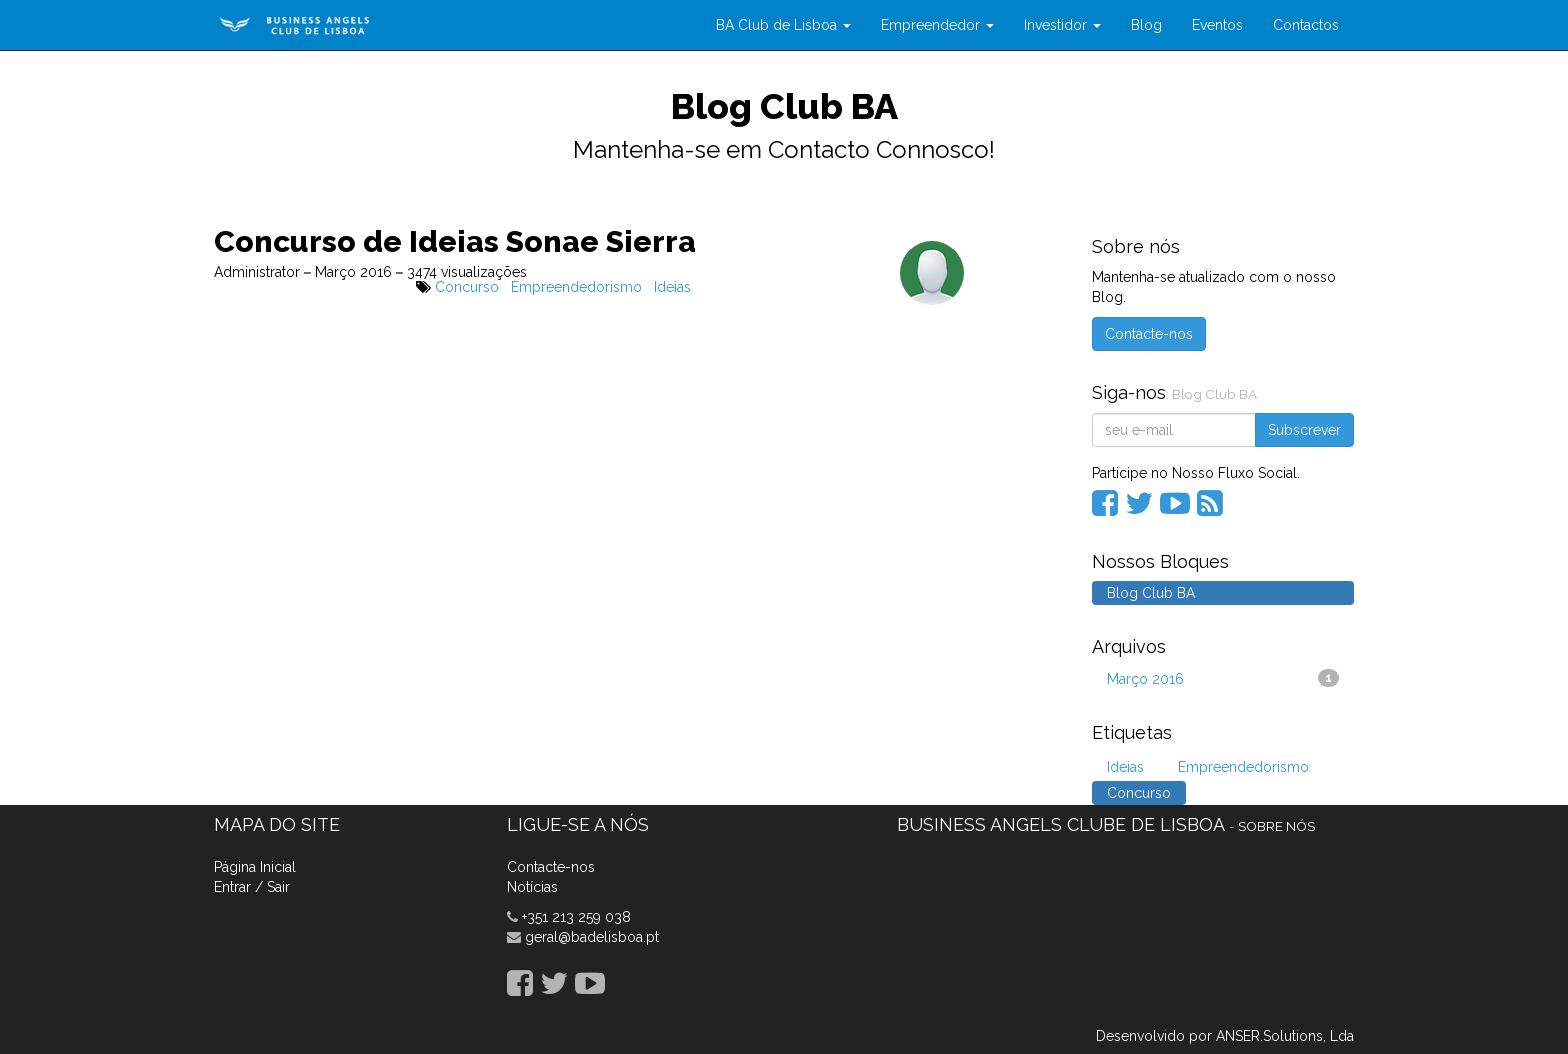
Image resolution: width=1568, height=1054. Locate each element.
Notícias (532, 887)
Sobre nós (1276, 826)
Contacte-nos (1149, 334)
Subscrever (1304, 430)
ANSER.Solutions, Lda (1285, 1036)
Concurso (467, 287)
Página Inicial (255, 867)
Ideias (672, 287)
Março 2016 (1223, 678)
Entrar (232, 887)
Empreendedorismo (576, 287)
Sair (278, 887)
